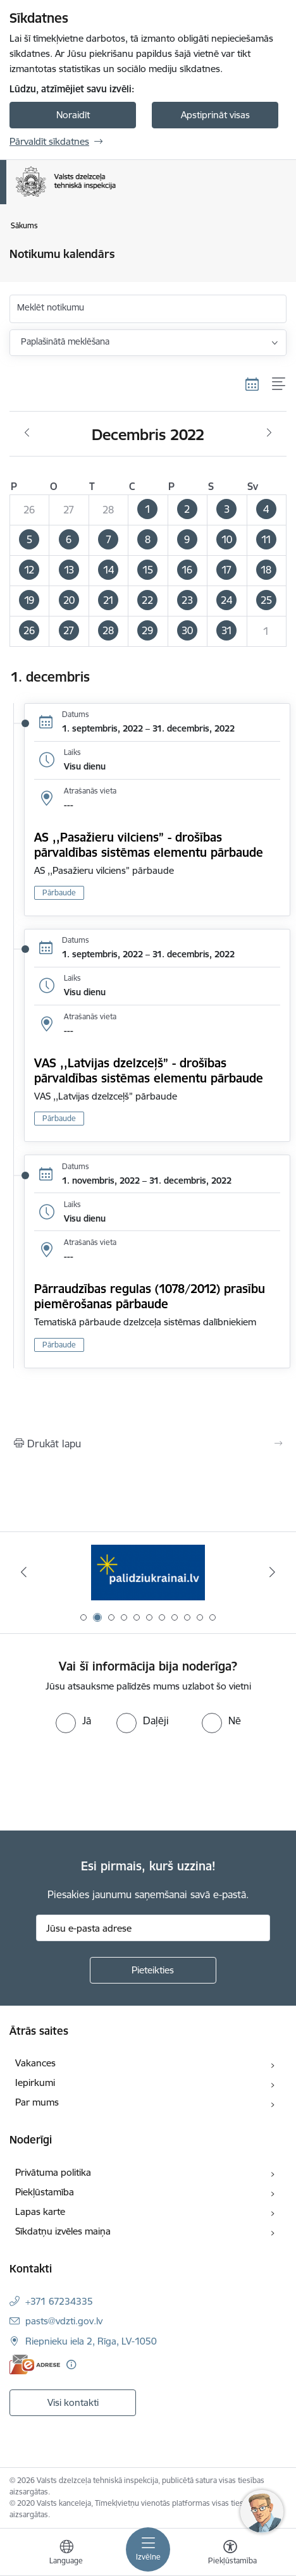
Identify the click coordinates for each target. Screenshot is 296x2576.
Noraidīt (73, 115)
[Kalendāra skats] (252, 384)
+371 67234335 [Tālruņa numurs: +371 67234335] (59, 2301)
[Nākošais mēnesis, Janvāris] (269, 433)
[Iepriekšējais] (24, 1571)
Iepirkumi (35, 2082)
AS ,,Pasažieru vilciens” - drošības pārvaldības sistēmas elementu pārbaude (148, 845)
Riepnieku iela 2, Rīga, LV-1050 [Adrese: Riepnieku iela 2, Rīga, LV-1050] (91, 2341)
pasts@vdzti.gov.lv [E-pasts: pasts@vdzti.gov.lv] (63, 2321)
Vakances (35, 2063)
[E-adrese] (34, 2364)
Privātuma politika (53, 2172)
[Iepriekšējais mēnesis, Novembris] (27, 433)
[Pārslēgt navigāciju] (148, 2549)
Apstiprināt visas (215, 115)
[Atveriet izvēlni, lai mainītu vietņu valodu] (66, 2553)
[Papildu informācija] (71, 2364)
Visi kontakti (73, 2402)
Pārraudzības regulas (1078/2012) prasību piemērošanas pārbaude (149, 1296)
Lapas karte (40, 2211)
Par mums (37, 2102)
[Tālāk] (272, 1571)
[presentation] (105, 1780)
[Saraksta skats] (279, 384)
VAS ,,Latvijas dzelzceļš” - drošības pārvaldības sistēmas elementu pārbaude (150, 1070)
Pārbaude (59, 892)
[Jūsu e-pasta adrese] (153, 1928)
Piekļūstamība (44, 2192)
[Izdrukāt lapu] (148, 1444)
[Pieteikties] (153, 1970)
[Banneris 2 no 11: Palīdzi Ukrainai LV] (148, 1572)
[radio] (73, 1720)
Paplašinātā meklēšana (65, 341)
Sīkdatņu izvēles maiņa (63, 2231)
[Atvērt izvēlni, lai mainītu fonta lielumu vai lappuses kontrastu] (230, 2553)
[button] (148, 509)
